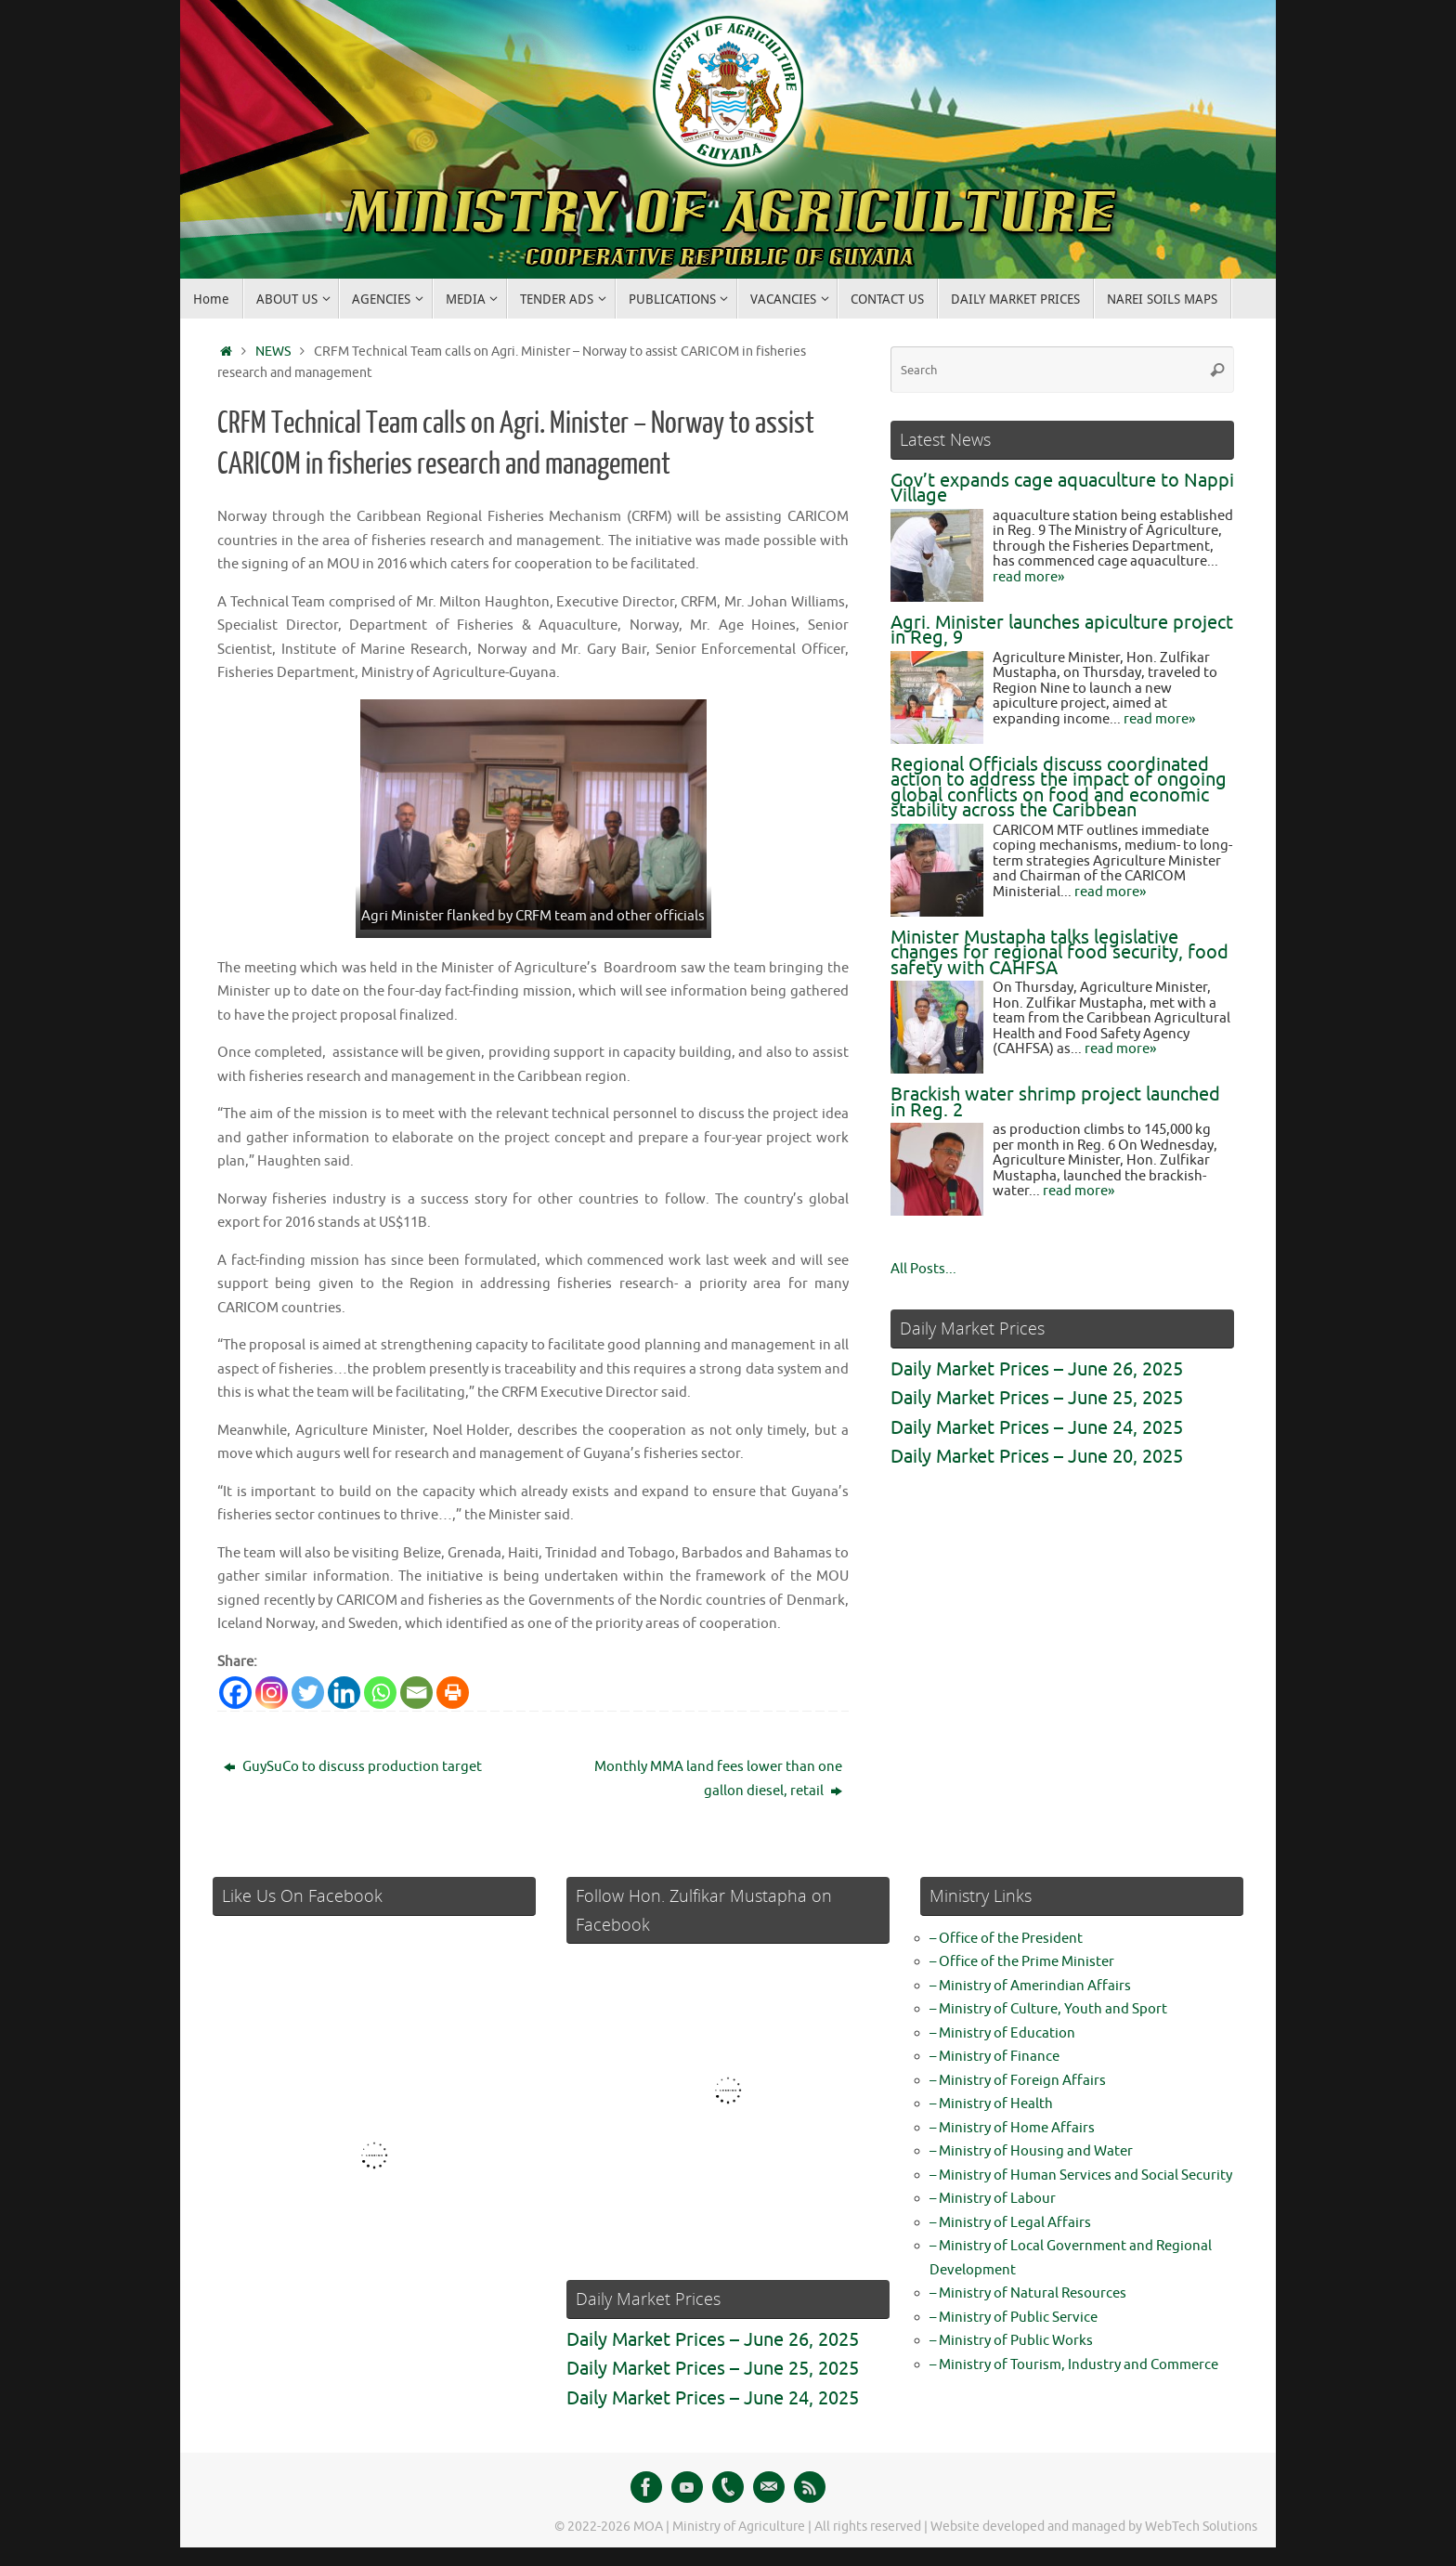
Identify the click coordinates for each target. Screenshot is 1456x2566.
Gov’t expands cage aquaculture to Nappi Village (1062, 488)
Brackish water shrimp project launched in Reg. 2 (1055, 1102)
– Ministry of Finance (995, 2056)
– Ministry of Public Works (1011, 2341)
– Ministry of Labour (993, 2199)
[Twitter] (308, 1692)
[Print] (452, 1692)
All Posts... (923, 1269)
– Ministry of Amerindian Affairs (1030, 1986)
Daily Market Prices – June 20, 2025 (1036, 1456)
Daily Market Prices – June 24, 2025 (1036, 1427)
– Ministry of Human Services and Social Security (1081, 2175)
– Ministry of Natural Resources (1028, 2293)
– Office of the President (1006, 1938)
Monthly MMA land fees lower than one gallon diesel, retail (718, 1779)
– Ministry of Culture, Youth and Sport (1048, 2009)
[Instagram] (271, 1692)
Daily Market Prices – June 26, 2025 (1036, 1369)
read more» (1028, 577)
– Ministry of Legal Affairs (1010, 2223)
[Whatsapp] (380, 1692)
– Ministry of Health (991, 2104)
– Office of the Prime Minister (1022, 1962)
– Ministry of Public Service (1014, 2317)
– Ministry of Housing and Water (1031, 2151)
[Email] (416, 1692)
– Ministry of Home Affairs (1012, 2128)
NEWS (273, 351)
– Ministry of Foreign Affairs (1018, 2081)
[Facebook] (235, 1692)
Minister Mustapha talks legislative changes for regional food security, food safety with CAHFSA (1059, 953)
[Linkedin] (344, 1692)
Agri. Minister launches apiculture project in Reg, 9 (1061, 630)
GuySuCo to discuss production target (353, 1767)
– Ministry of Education (1002, 2033)
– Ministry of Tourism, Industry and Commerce (1074, 2365)
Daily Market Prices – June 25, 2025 (1036, 1398)
